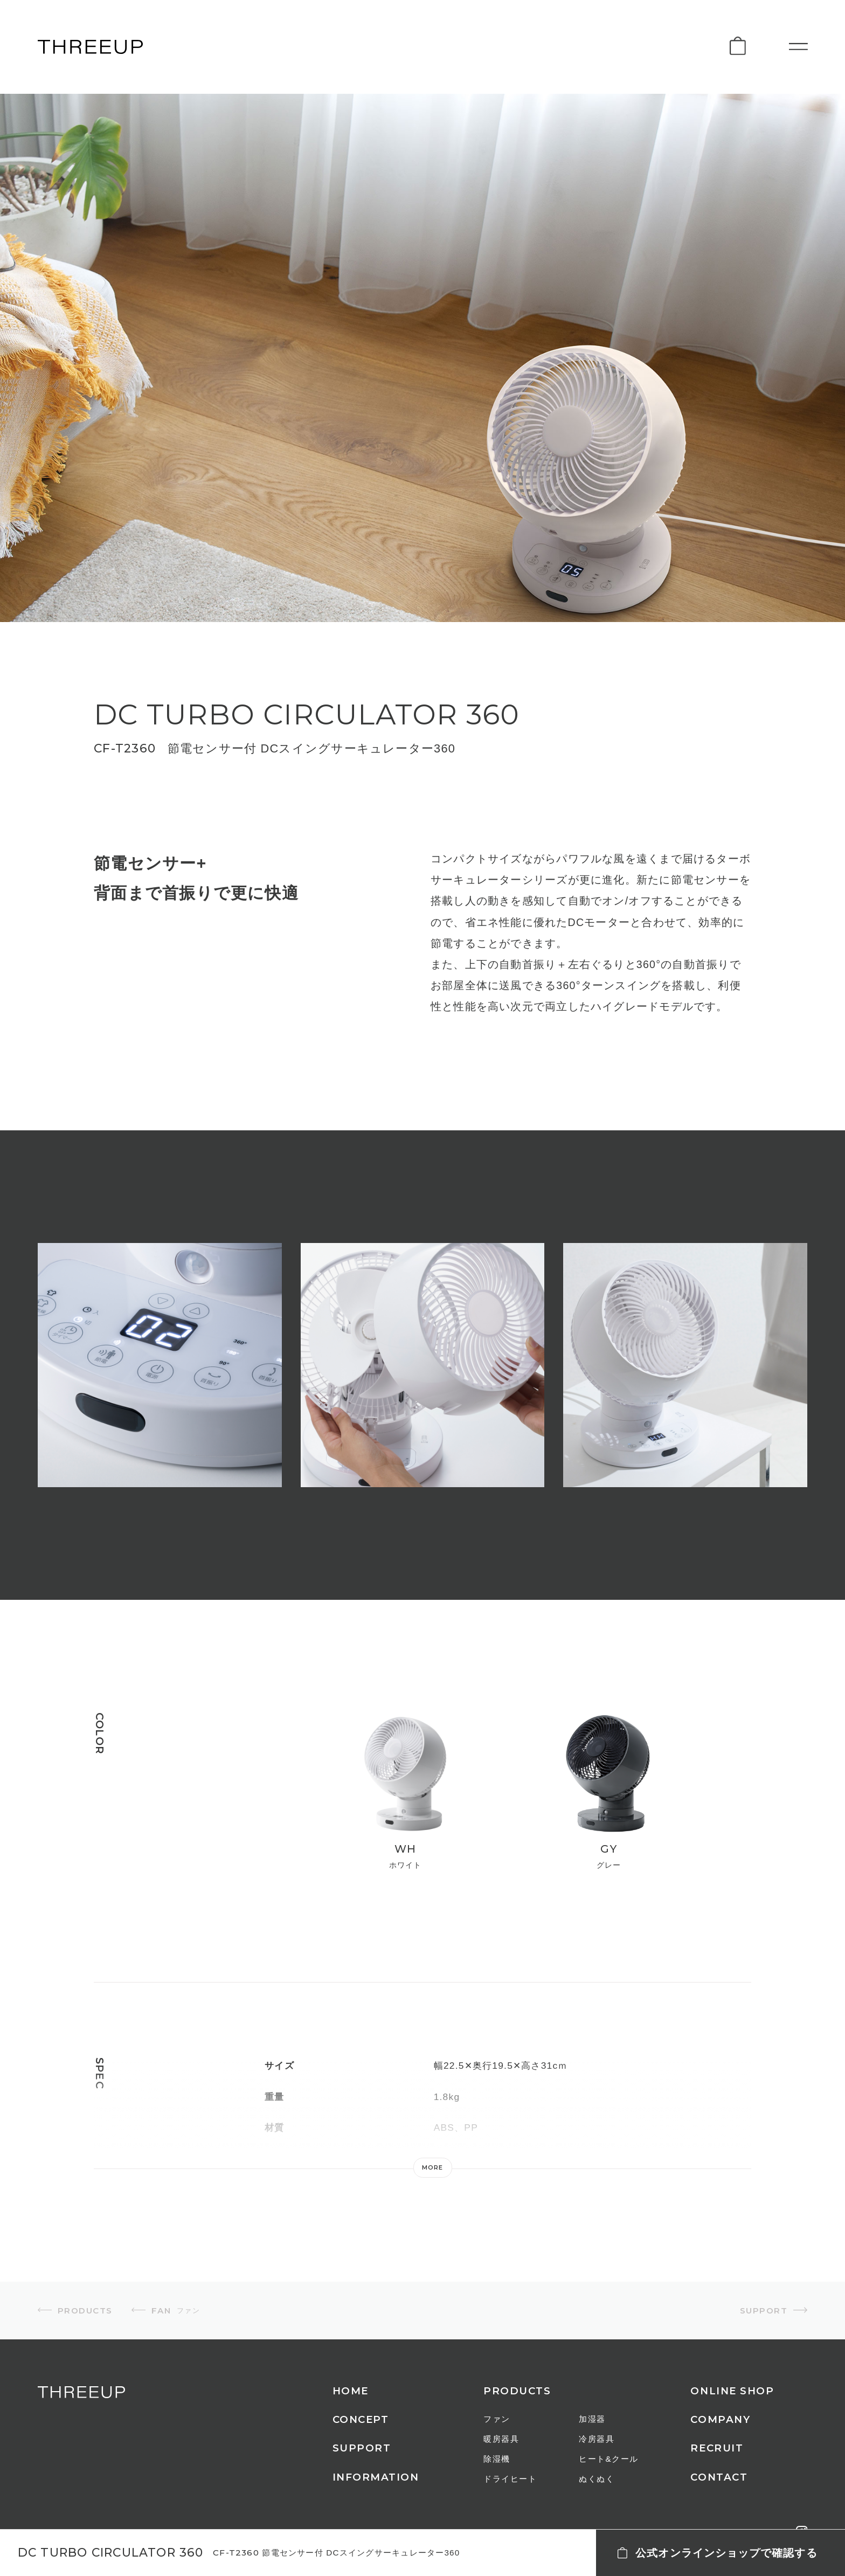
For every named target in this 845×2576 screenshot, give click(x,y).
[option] (160, 1365)
